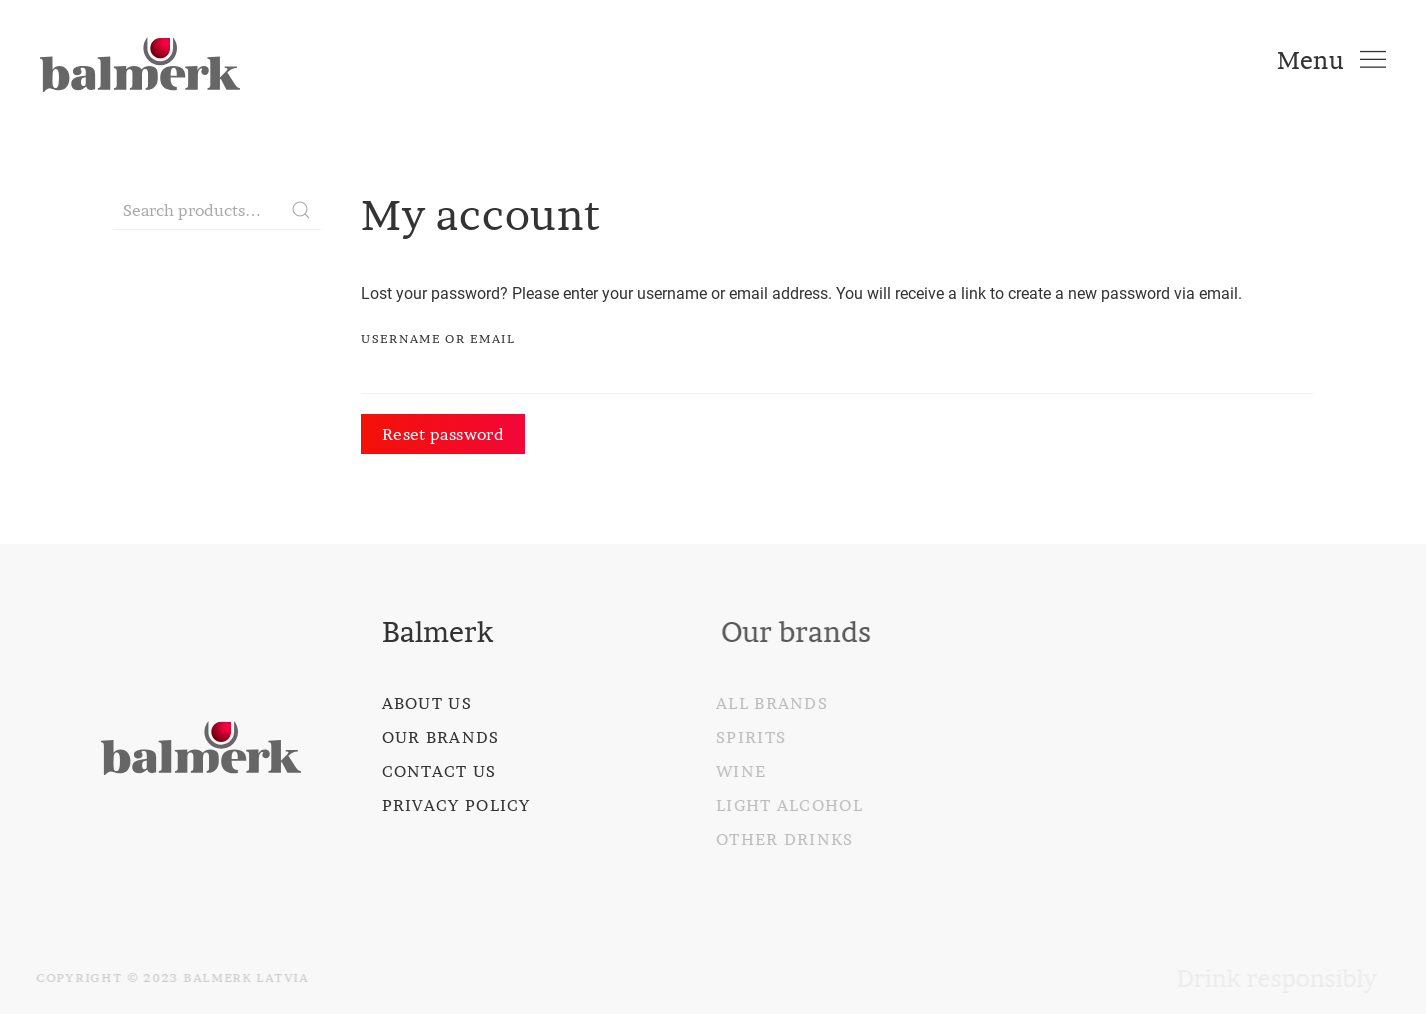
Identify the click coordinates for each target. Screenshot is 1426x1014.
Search (301, 210)
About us (426, 703)
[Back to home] (140, 60)
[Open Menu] (1331, 60)
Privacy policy (455, 805)
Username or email (438, 338)
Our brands (440, 737)
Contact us (438, 771)
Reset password (443, 434)
